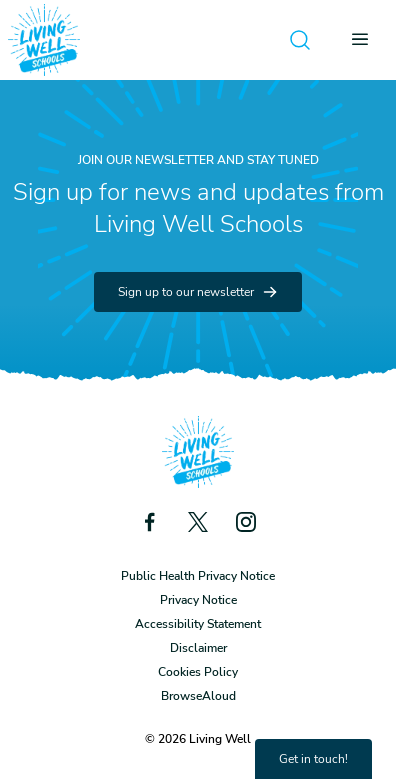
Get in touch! (313, 759)
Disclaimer (198, 648)
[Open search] (300, 40)
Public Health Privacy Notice (198, 576)
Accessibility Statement (198, 624)
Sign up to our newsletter (198, 292)
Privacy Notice (198, 600)
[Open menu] (366, 40)
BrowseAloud (198, 696)
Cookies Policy (198, 672)
